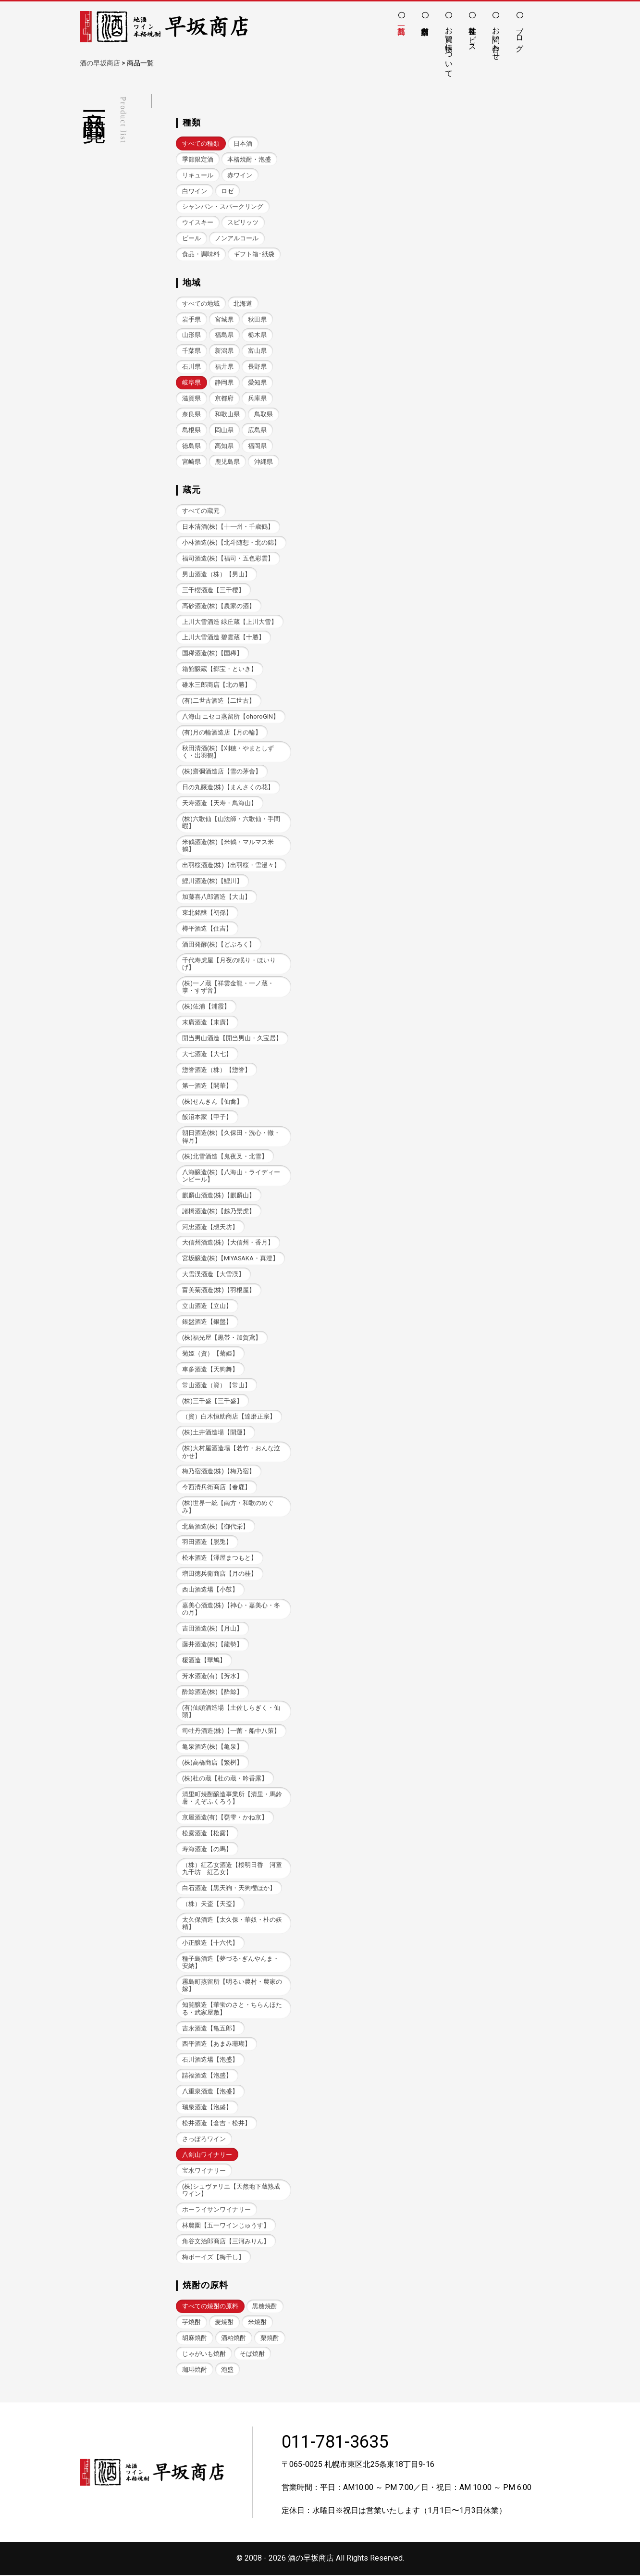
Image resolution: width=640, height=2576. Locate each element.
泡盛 (227, 2370)
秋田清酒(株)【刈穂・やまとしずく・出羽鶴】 (228, 752)
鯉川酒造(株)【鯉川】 (212, 881)
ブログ (520, 35)
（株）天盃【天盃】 (210, 1904)
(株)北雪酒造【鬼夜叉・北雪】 (225, 1156)
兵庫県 (257, 398)
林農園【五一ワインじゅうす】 (226, 2226)
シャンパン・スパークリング (222, 206)
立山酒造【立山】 (207, 1306)
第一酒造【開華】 (207, 1086)
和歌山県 (227, 414)
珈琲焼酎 (194, 2370)
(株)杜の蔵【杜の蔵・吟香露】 (225, 1778)
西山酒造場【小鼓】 (210, 1590)
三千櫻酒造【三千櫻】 (213, 590)
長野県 (257, 366)
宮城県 (224, 319)
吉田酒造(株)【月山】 (212, 1629)
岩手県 (191, 319)
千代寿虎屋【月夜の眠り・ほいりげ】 (229, 964)
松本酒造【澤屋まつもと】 (219, 1558)
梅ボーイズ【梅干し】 (213, 2258)
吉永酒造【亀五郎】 (210, 2028)
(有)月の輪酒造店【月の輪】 (221, 732)
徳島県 (191, 445)
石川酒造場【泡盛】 (210, 2060)
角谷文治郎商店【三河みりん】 (226, 2242)
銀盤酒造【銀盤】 (207, 1322)
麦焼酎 (224, 2323)
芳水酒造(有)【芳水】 (212, 1676)
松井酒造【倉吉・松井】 (216, 2124)
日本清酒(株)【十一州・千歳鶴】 (228, 526)
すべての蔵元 (201, 510)
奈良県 (191, 414)
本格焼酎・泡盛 (249, 159)
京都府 (224, 398)
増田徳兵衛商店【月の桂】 (219, 1574)
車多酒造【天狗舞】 (210, 1369)
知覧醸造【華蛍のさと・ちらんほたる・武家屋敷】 (232, 2009)
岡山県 (224, 430)
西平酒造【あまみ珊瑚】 (216, 2044)
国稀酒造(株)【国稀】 (212, 653)
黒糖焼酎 (264, 2307)
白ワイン (194, 191)
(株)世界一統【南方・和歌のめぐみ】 (228, 1507)
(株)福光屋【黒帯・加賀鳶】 (221, 1338)
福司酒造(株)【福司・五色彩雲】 (228, 558)
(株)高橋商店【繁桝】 (212, 1763)
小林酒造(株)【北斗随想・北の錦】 (231, 542)
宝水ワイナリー (204, 2171)
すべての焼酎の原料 (210, 2307)
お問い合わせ (496, 39)
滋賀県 (191, 398)
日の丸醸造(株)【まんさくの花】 (228, 787)
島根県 (191, 430)
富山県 (257, 351)
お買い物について (449, 48)
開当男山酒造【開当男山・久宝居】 (232, 1038)
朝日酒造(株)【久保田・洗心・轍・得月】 (231, 1137)
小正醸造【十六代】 (210, 1943)
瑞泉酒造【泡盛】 (207, 2108)
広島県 (257, 430)
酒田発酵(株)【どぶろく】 (218, 944)
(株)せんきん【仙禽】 (212, 1101)
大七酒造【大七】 (207, 1054)
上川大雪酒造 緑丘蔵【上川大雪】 (229, 621)
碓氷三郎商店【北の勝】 (216, 685)
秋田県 (257, 319)
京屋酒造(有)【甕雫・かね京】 (225, 1818)
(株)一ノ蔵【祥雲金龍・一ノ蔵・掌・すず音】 (228, 987)
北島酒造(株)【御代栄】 (215, 1527)
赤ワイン (239, 175)
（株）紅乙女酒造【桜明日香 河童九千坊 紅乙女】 (232, 1869)
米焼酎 (257, 2323)
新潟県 (224, 351)
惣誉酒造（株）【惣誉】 (216, 1070)
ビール (191, 238)
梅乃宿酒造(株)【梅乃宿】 (218, 1472)
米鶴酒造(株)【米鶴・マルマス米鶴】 (228, 846)
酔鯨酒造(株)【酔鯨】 (212, 1692)
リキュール (197, 175)
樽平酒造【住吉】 (207, 929)
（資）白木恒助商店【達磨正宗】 (229, 1417)
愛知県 (257, 382)
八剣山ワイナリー (207, 2155)
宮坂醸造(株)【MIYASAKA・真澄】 (230, 1258)
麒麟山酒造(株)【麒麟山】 (218, 1195)
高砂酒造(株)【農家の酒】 (218, 606)
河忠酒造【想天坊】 (210, 1227)
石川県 (191, 366)
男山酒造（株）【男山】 (216, 574)
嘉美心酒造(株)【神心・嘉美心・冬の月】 (231, 1610)
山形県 (191, 335)
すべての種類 (201, 143)
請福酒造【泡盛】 (207, 2076)
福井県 (224, 366)
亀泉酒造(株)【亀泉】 (212, 1747)
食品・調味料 (201, 254)
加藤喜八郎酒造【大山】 (216, 897)
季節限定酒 (197, 159)
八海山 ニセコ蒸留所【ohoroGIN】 (230, 716)
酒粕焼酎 (233, 2338)
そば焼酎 (252, 2354)
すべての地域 (201, 303)
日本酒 (243, 143)
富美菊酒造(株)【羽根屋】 (218, 1290)
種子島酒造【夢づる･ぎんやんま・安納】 (230, 1963)
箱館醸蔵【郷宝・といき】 (219, 669)
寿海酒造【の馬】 (207, 1849)
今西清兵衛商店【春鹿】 (216, 1488)
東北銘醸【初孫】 (207, 913)
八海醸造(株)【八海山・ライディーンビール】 (231, 1176)
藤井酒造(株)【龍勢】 (212, 1645)
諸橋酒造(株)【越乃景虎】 (218, 1211)
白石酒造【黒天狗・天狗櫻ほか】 (229, 1888)
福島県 (224, 335)
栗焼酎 (269, 2338)
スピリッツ (242, 222)
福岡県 (257, 445)
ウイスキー (197, 222)
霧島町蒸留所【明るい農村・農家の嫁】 (232, 1986)
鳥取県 (263, 414)
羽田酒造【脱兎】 (207, 1542)
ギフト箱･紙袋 (254, 254)
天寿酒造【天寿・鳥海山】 (219, 803)
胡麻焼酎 (194, 2338)
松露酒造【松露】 (207, 1834)
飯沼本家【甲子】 (207, 1117)
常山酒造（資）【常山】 (216, 1385)
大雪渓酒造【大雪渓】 (213, 1274)
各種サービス (472, 35)
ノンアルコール (236, 238)
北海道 (243, 303)
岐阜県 (191, 382)
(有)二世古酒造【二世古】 (218, 701)
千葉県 (191, 351)
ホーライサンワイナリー (216, 2210)
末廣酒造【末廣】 (207, 1022)
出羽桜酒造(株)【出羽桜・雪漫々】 (231, 865)
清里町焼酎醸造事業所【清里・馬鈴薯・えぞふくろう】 (232, 1798)
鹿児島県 (227, 461)
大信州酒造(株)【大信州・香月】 (228, 1243)
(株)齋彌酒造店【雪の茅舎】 (221, 771)
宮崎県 (191, 461)
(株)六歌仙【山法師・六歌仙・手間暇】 (231, 822)
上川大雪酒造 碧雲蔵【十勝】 (223, 637)
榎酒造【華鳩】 (204, 1661)
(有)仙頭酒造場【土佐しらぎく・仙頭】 (231, 1712)
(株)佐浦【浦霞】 (206, 1006)
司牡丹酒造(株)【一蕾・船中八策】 (231, 1731)
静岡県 (224, 382)
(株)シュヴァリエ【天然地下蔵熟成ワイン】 (231, 2191)
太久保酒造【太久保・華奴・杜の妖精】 (232, 1923)
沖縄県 (263, 461)
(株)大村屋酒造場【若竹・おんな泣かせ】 (231, 1452)
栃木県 (257, 335)
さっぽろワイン (204, 2139)
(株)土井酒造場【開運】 (215, 1433)
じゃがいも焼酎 (204, 2354)
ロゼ (227, 191)
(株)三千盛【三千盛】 (212, 1401)
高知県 (224, 445)
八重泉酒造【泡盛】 (210, 2092)
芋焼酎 (191, 2323)
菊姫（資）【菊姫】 (210, 1353)
